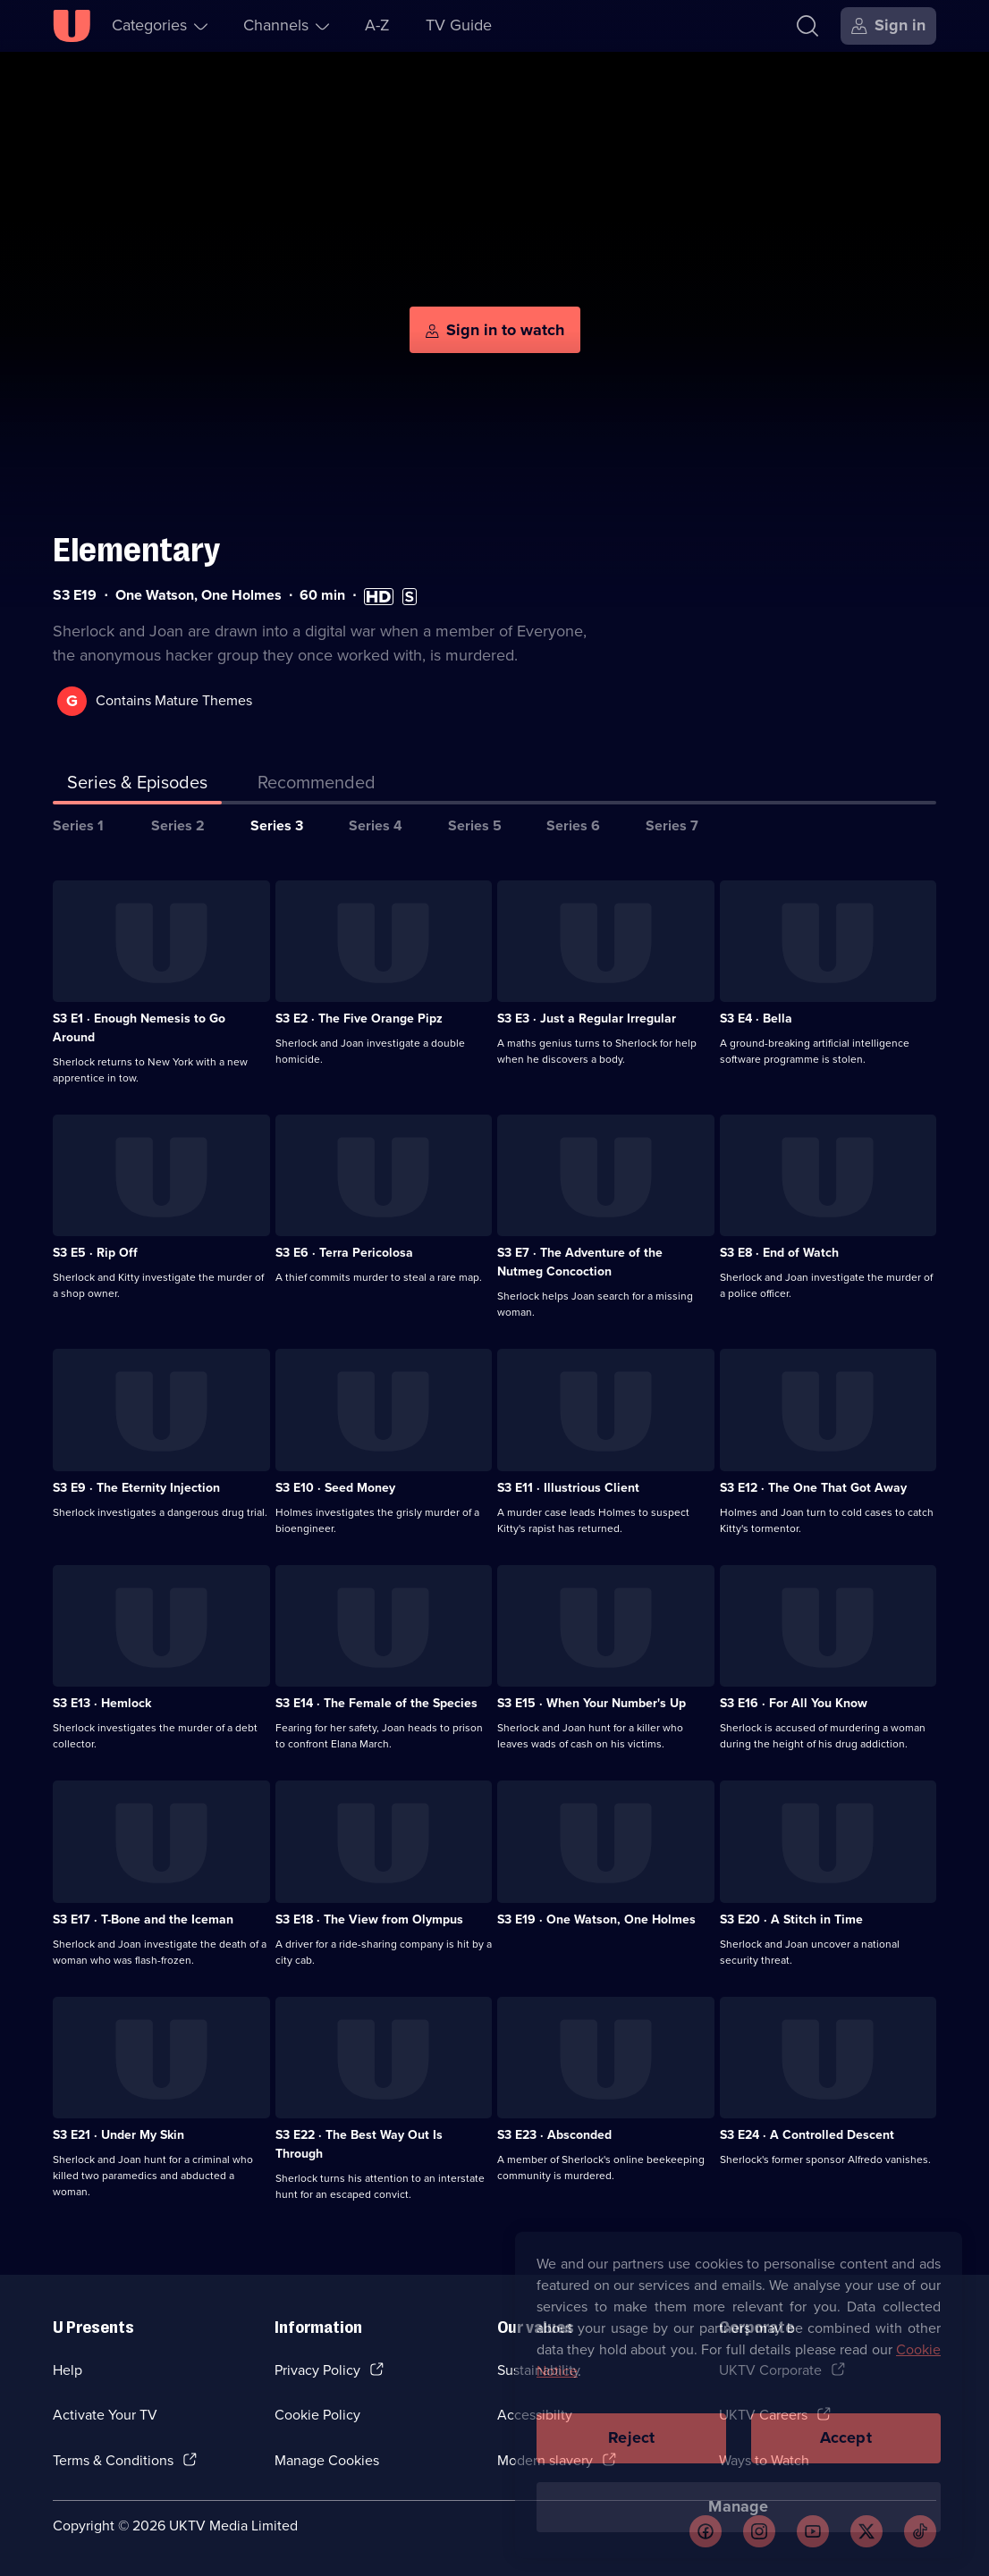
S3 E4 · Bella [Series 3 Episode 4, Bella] (756, 1018)
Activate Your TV (105, 2414)
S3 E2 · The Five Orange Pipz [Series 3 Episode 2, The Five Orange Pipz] (359, 1018)
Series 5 (475, 825)
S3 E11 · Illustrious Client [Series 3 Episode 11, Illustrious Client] (568, 1487)
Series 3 (276, 825)
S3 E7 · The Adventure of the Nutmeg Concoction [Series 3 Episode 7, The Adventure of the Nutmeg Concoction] (580, 1262)
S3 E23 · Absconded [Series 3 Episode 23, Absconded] (554, 2135)
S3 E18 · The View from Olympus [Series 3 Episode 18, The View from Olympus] (369, 1919)
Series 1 (78, 825)
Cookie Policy (317, 2414)
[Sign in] (888, 26)
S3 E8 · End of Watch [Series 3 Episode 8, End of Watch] (779, 1252)
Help (67, 2370)
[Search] (807, 26)
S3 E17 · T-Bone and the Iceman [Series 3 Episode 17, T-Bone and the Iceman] (143, 1919)
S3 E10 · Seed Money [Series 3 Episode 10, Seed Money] (335, 1487)
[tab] (316, 785)
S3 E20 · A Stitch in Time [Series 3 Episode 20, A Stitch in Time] (791, 1919)
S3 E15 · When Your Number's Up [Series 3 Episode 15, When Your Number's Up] (591, 1703)
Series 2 (178, 825)
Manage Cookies (327, 2460)
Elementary (136, 550)
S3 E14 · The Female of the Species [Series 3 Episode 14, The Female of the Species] (376, 1703)
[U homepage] (71, 26)
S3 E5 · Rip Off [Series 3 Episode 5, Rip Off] (95, 1252)
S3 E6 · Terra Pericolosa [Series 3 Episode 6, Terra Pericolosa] (344, 1252)
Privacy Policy (317, 2370)
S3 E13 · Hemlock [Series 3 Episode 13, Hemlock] (102, 1703)
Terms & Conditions (113, 2460)
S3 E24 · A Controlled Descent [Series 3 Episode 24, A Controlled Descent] (807, 2135)
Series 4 (375, 825)
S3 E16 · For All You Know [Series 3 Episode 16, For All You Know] (793, 1703)
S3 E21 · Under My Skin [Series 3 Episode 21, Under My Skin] (118, 2135)
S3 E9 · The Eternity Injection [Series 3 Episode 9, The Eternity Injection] (136, 1487)
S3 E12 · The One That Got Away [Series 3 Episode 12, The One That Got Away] (813, 1487)
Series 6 (573, 825)
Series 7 (672, 825)
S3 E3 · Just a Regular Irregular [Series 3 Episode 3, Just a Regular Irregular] (586, 1018)
